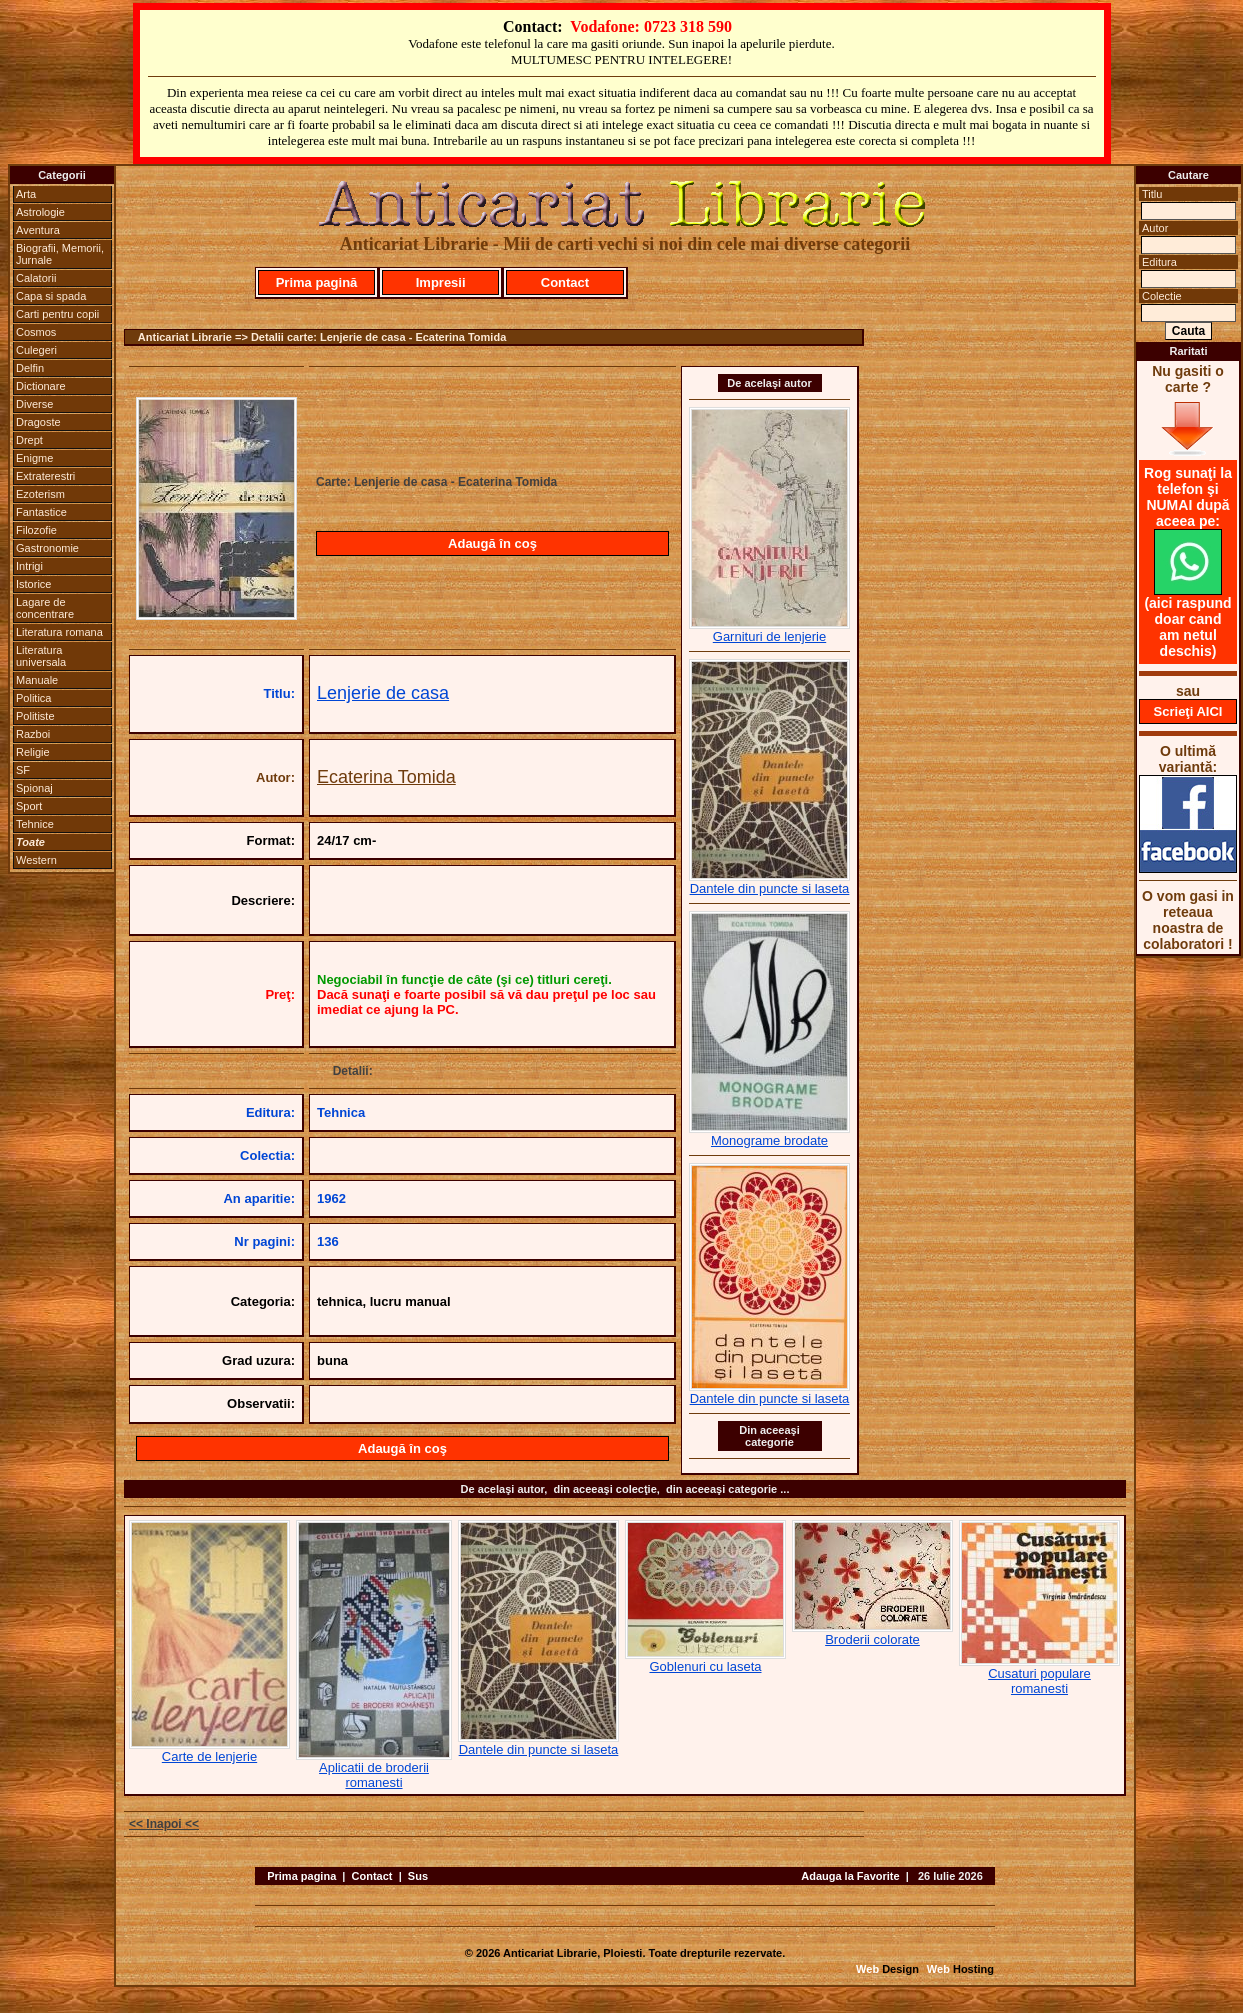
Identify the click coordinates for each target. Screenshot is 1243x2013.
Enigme (34, 458)
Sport (29, 806)
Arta (26, 194)
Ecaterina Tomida (386, 777)
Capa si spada (51, 296)
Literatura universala (41, 656)
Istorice (33, 584)
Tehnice (35, 824)
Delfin (30, 368)
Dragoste (38, 422)
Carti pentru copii (57, 314)
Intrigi (29, 566)
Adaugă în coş (492, 543)
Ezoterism (40, 494)
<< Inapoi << (164, 1824)
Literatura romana (59, 632)
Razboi (33, 734)
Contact (565, 282)
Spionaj (34, 788)
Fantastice (41, 512)
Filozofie (36, 530)
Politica (33, 698)
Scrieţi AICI (1188, 711)
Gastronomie (47, 548)
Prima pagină (317, 282)
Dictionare (41, 386)
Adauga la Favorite (850, 1876)
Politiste (35, 716)
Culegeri (36, 350)
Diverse (34, 404)
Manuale (37, 680)
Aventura (38, 230)
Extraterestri (45, 476)
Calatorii (36, 278)
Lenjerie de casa (383, 693)
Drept (29, 440)
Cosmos (36, 332)
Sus (418, 1876)
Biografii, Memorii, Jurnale (60, 254)
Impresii (441, 282)
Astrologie (40, 212)
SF (23, 770)
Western (36, 860)
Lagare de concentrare (45, 608)
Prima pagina (301, 1876)
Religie (33, 752)
